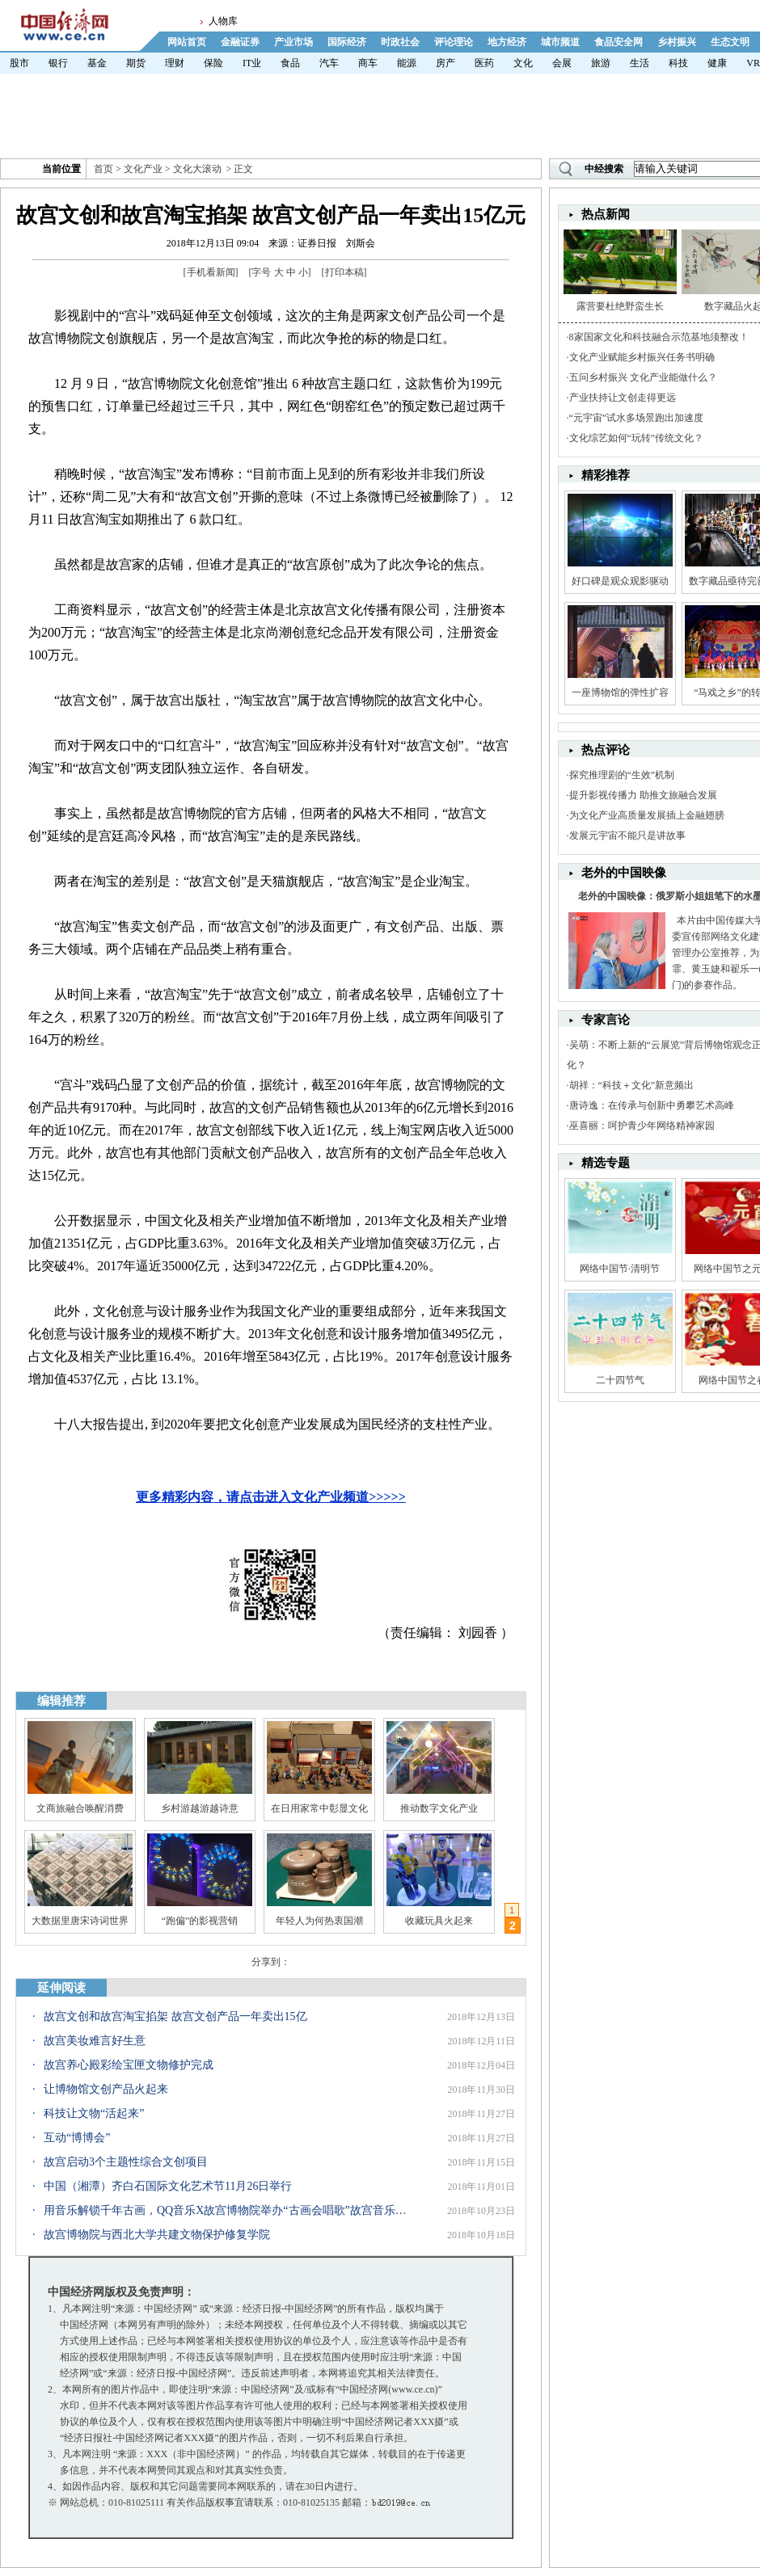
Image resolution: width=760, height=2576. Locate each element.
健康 (717, 63)
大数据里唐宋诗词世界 (80, 1920)
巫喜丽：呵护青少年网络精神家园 (642, 1125)
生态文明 (730, 42)
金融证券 (240, 42)
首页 (103, 169)
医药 (484, 63)
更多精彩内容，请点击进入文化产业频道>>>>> (271, 1497)
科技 (678, 63)
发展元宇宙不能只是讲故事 (627, 835)
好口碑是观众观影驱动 (620, 581)
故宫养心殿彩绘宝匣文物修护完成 (128, 2065)
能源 (406, 63)
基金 (97, 63)
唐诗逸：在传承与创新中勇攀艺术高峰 (651, 1105)
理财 (174, 63)
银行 (58, 63)
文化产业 (143, 169)
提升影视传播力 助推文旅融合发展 (643, 795)
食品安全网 (618, 42)
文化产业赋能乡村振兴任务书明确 (642, 357)
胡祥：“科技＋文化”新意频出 (632, 1085)
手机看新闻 (211, 272)
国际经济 (346, 42)
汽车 (329, 63)
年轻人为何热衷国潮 (319, 1920)
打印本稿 (344, 272)
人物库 (223, 21)
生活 (639, 63)
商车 (368, 63)
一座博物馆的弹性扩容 (620, 692)
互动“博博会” (77, 2138)
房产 (445, 63)
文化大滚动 (197, 169)
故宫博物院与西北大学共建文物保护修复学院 (157, 2235)
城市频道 (560, 42)
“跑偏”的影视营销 (200, 1920)
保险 (213, 63)
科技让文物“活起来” (94, 2113)
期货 (136, 63)
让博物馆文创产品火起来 (106, 2089)
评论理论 (453, 42)
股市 (19, 63)
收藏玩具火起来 (439, 1920)
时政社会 (400, 42)
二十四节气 (620, 1380)
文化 (523, 63)
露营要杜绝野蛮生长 (620, 306)
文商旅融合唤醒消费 (80, 1808)
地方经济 (507, 42)
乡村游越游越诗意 (200, 1808)
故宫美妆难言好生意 (95, 2041)
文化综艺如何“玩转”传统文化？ (636, 438)
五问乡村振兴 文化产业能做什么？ (643, 377)
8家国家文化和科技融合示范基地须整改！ (659, 337)
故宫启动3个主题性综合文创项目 (126, 2162)
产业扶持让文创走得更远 (622, 397)
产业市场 (293, 42)
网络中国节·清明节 (620, 1268)
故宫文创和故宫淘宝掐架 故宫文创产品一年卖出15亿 (175, 2016)
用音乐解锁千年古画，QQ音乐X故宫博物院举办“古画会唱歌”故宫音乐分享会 (225, 2210)
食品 (290, 63)
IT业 (252, 63)
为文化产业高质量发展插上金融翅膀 (646, 815)
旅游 (600, 63)
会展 (562, 63)
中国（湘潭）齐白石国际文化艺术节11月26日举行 (168, 2186)
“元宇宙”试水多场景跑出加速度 (636, 417)
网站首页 (186, 42)
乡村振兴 (676, 42)
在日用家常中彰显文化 (319, 1808)
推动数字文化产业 (439, 1808)
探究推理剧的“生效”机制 (622, 775)
